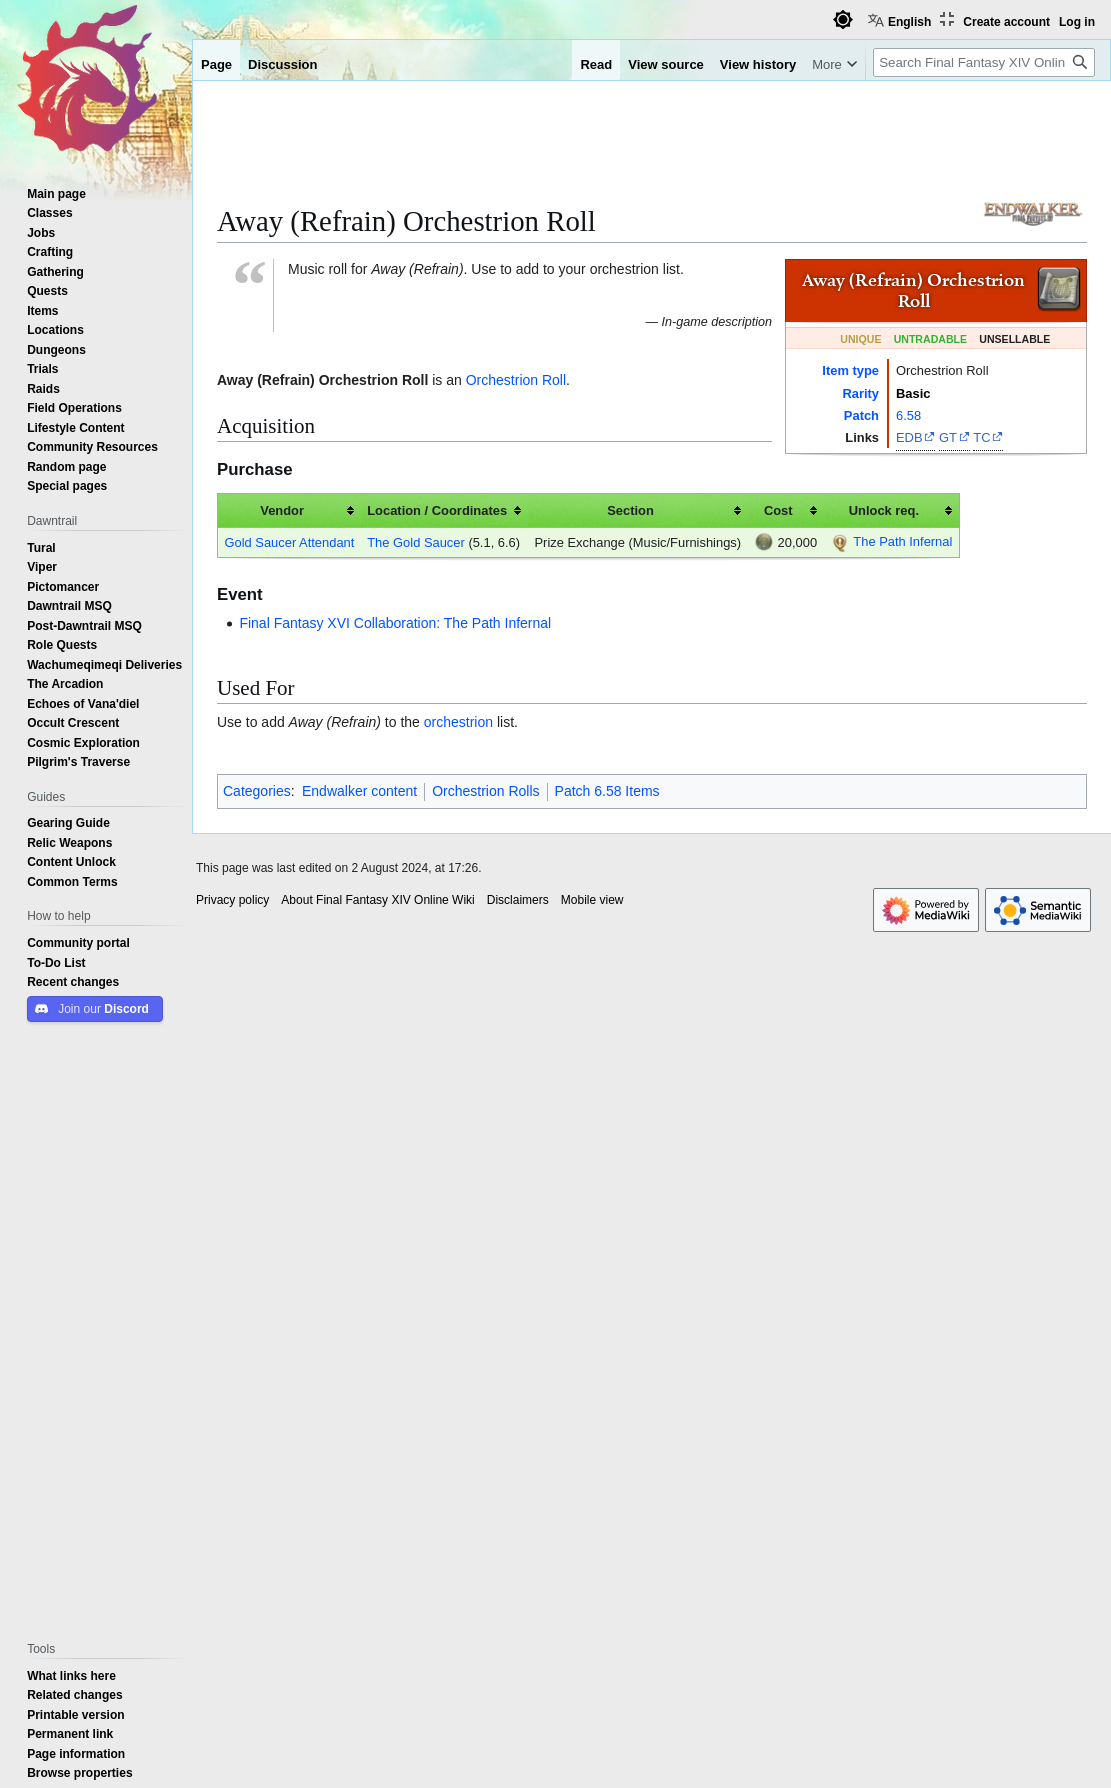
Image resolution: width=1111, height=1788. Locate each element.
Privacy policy (232, 900)
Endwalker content (359, 791)
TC (981, 437)
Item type (850, 370)
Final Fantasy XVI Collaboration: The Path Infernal (395, 623)
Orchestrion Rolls (485, 791)
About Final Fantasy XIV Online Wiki (377, 900)
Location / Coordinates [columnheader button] (437, 510)
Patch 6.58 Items (607, 791)
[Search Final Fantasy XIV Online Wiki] (984, 62)
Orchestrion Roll (516, 380)
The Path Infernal (902, 541)
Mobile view (592, 900)
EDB (909, 437)
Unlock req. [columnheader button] (884, 510)
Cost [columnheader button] (778, 510)
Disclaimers (518, 900)
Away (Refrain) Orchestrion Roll (322, 380)
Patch (861, 415)
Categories (257, 791)
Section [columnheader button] (630, 510)
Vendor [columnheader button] (282, 510)
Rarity (860, 393)
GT (948, 437)
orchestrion (458, 722)
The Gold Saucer (416, 542)
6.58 (908, 415)
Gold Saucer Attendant (289, 542)
